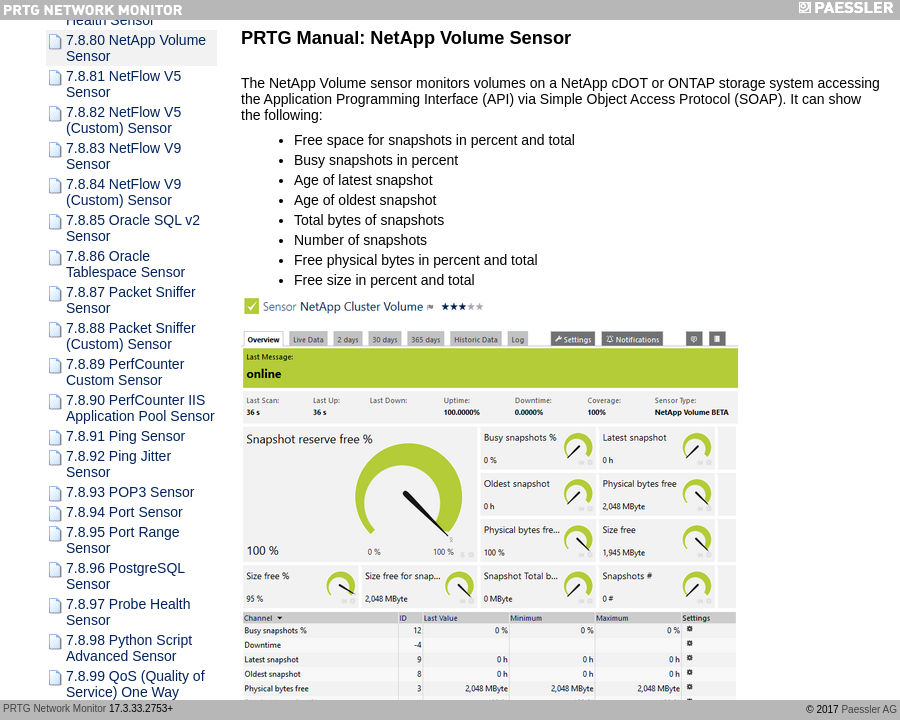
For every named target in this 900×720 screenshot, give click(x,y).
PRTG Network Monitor (54, 708)
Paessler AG (869, 709)
